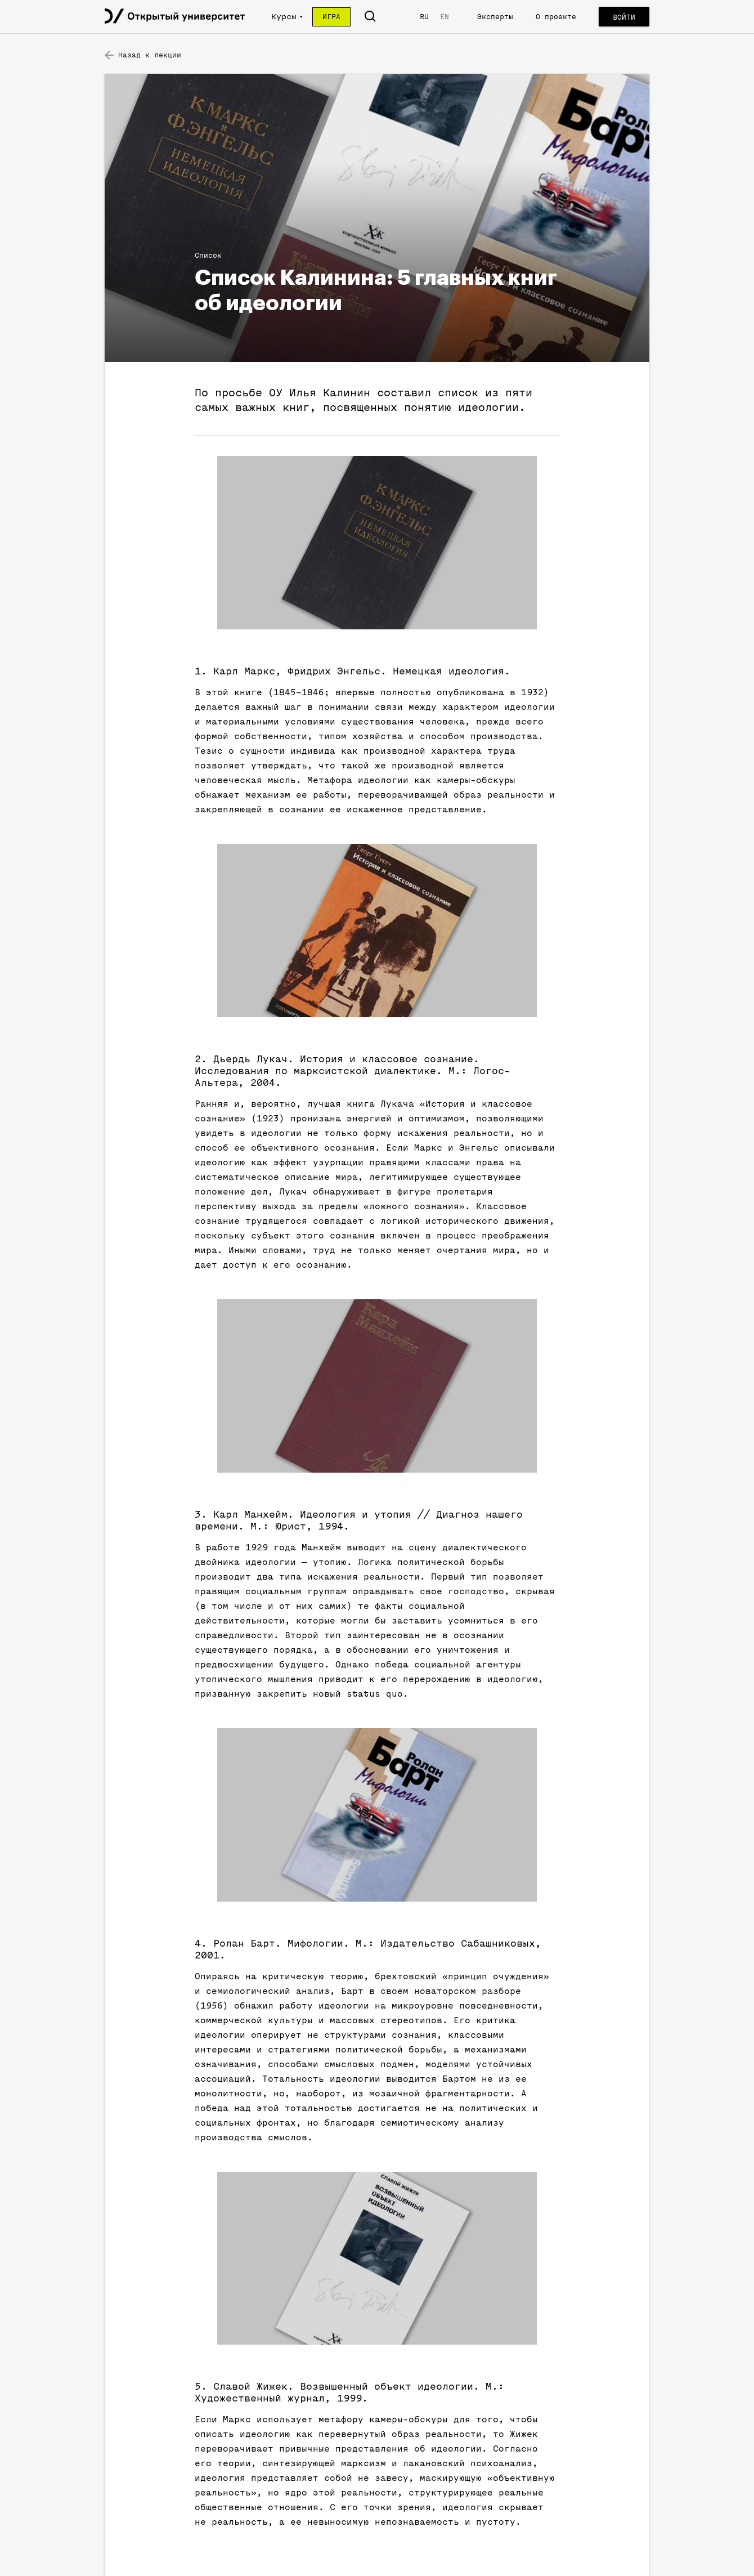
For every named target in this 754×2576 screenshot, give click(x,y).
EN (444, 16)
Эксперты (495, 16)
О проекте (556, 16)
